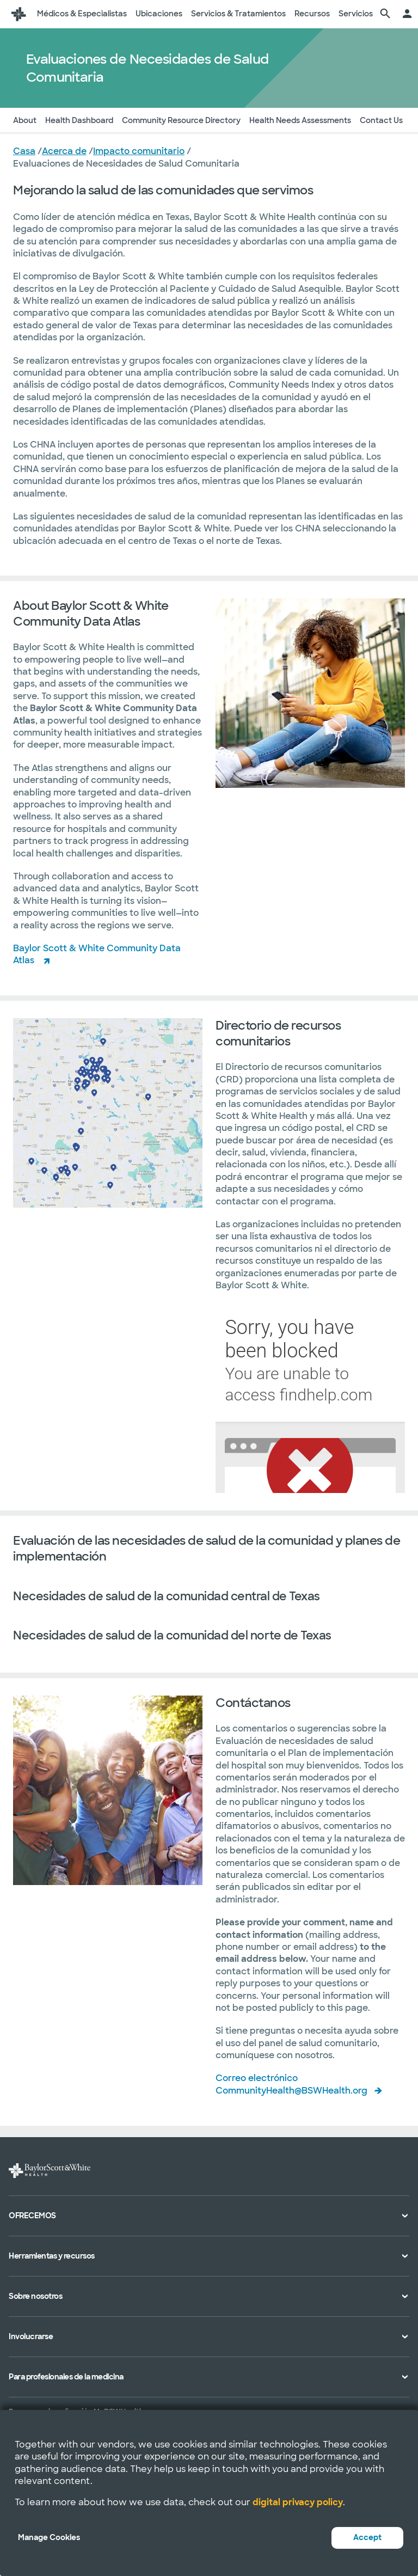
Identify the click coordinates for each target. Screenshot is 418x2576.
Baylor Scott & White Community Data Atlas (97, 954)
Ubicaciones (159, 14)
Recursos (312, 14)
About (24, 120)
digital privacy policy (298, 2502)
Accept (367, 2537)
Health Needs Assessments (300, 120)
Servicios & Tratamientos (238, 14)
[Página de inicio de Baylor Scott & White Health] (18, 14)
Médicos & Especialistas (82, 14)
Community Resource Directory (181, 120)
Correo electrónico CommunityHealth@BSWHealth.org (291, 2084)
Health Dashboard (79, 120)
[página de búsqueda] (385, 14)
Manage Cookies (49, 2537)
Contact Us (381, 120)
